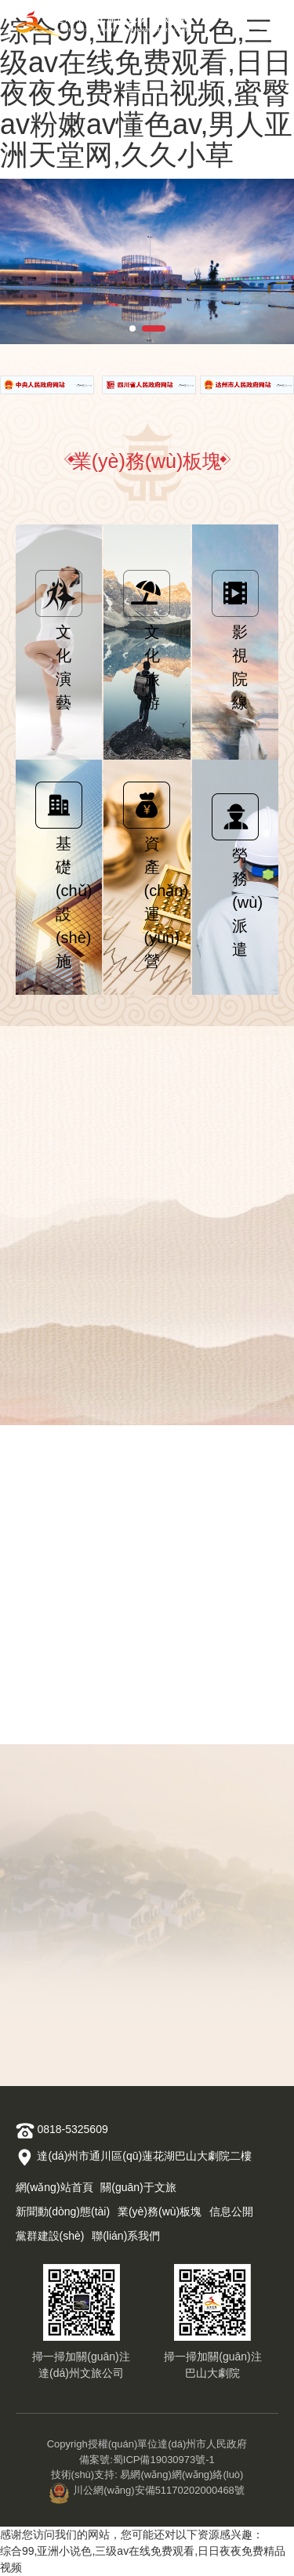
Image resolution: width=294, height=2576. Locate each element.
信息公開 (231, 2211)
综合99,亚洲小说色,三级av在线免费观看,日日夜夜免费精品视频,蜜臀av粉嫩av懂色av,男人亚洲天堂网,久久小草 (146, 93)
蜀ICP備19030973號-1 (164, 2459)
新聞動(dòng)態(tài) (63, 2211)
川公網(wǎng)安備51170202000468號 (147, 2490)
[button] (132, 328)
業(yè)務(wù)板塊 (159, 2211)
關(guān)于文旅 (138, 2187)
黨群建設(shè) (50, 2236)
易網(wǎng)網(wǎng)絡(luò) (181, 2474)
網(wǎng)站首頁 (54, 2187)
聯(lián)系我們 (126, 2236)
